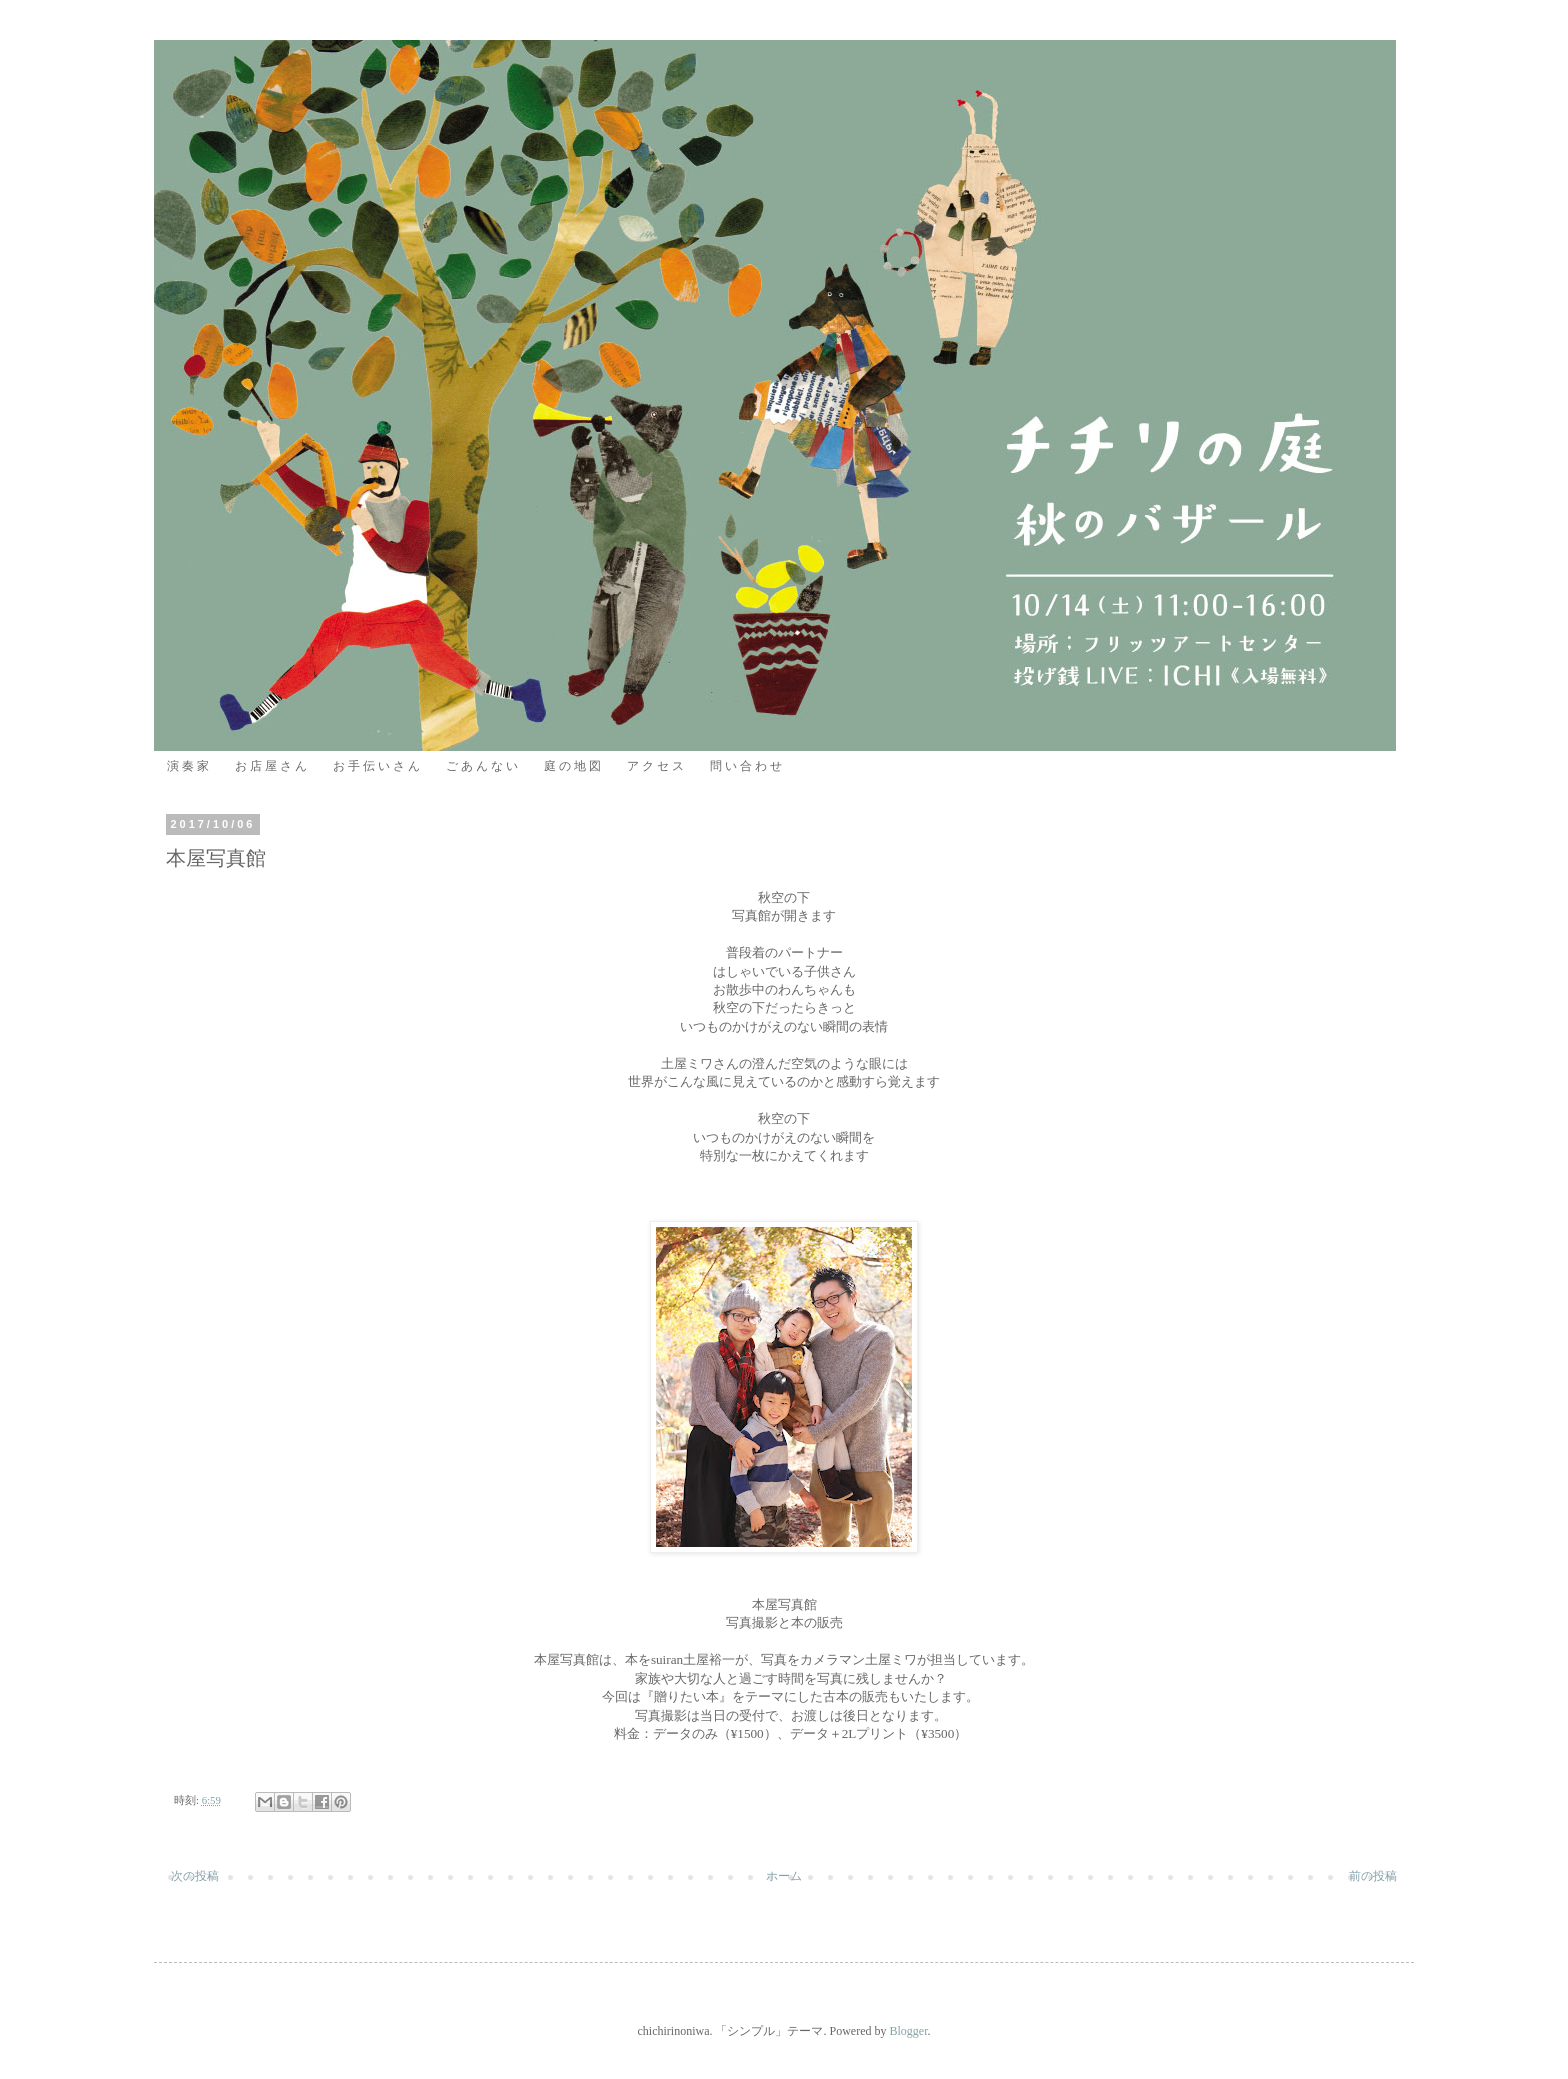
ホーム (784, 1876)
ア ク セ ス (655, 766)
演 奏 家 (188, 766)
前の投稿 (1373, 1876)
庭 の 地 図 (572, 766)
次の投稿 (195, 1876)
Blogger (908, 2031)
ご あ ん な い (482, 766)
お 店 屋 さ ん (271, 766)
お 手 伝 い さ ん (376, 766)
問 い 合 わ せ (746, 766)
